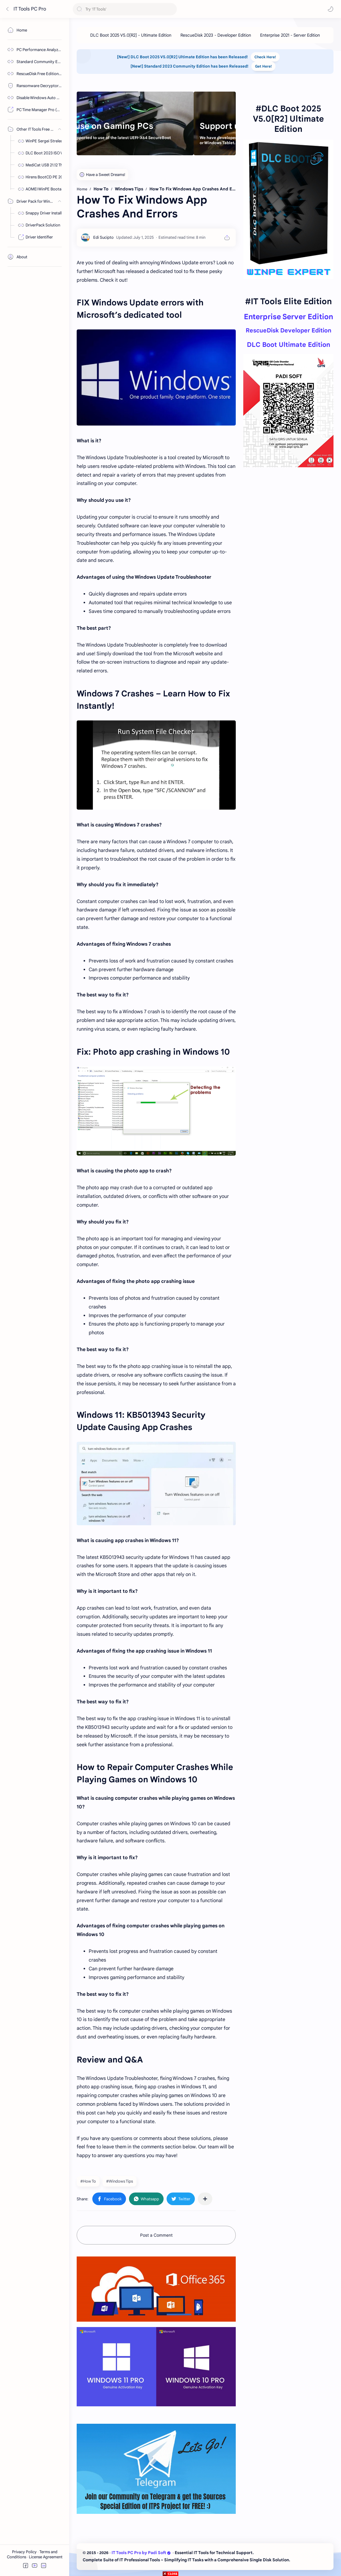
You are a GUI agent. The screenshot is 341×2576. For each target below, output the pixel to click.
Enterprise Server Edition (288, 316)
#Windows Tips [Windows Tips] (119, 2181)
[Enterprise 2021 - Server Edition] (290, 35)
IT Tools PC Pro (30, 9)
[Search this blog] (125, 9)
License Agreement (46, 2556)
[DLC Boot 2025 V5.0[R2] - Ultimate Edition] (130, 35)
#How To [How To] (88, 2181)
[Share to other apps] (205, 2199)
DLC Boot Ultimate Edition (288, 345)
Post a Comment (156, 2235)
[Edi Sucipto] (103, 237)
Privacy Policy (25, 2551)
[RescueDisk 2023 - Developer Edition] (215, 35)
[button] (330, 9)
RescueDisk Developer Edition (288, 330)
